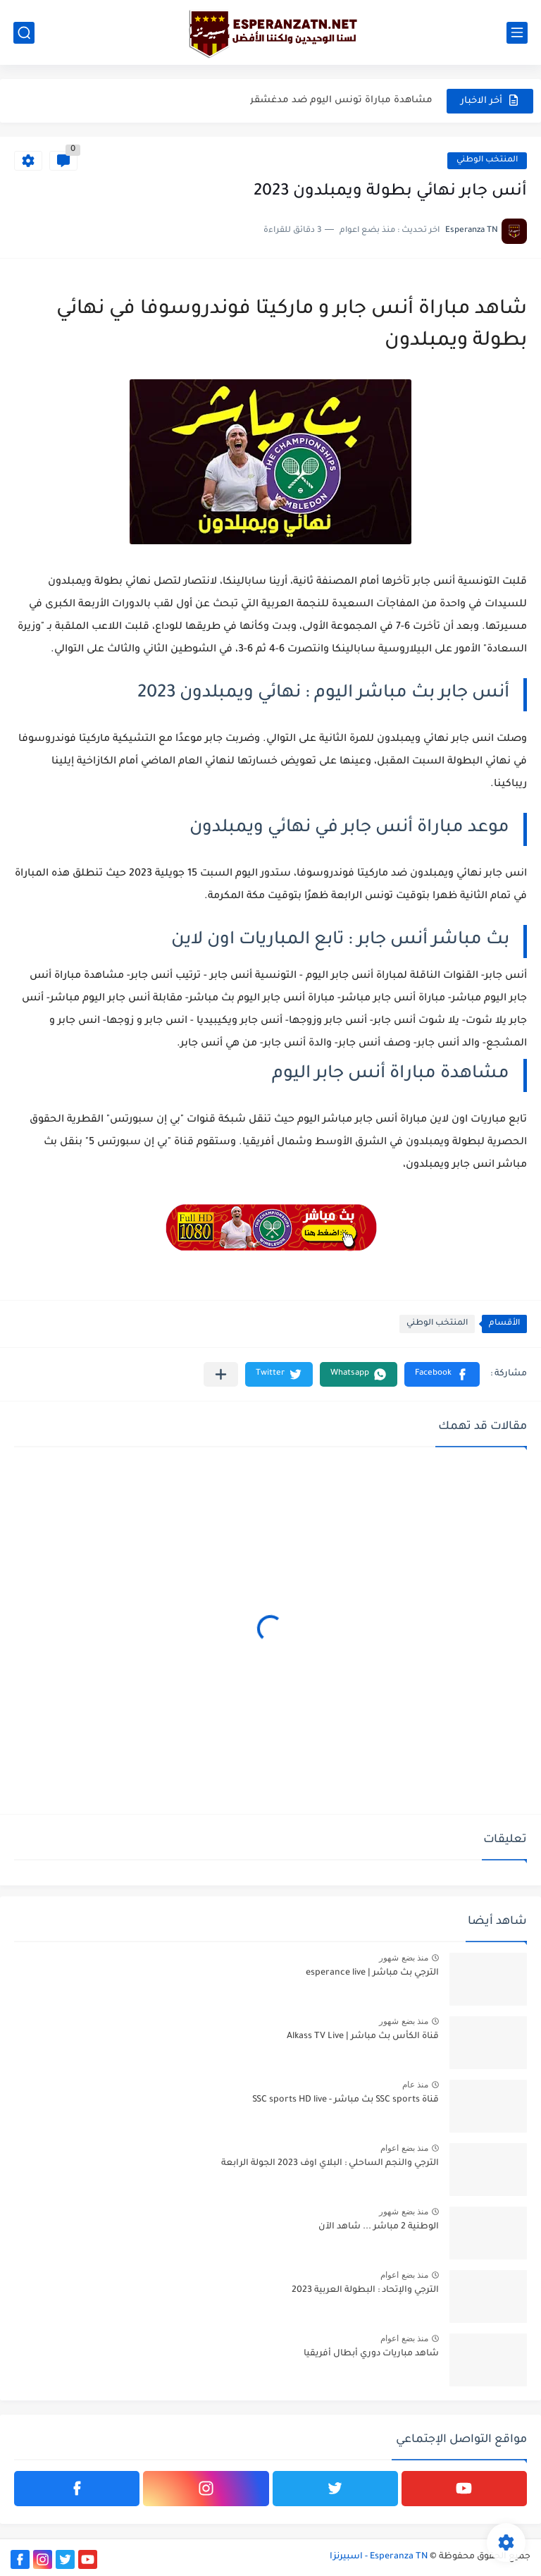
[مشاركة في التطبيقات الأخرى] (221, 1374)
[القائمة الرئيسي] (517, 33)
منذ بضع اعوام (404, 2148)
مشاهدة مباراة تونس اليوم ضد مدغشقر (341, 100)
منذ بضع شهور (403, 1958)
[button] (442, 1374)
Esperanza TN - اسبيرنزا (379, 2557)
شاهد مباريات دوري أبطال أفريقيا (371, 2354)
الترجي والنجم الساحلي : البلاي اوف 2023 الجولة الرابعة (330, 2164)
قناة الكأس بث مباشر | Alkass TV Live (363, 2037)
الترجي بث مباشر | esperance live (372, 1973)
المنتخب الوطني (487, 160)
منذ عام (415, 2085)
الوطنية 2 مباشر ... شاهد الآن (378, 2227)
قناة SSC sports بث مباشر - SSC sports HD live (345, 2100)
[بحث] (24, 33)
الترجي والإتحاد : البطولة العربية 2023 (365, 2290)
